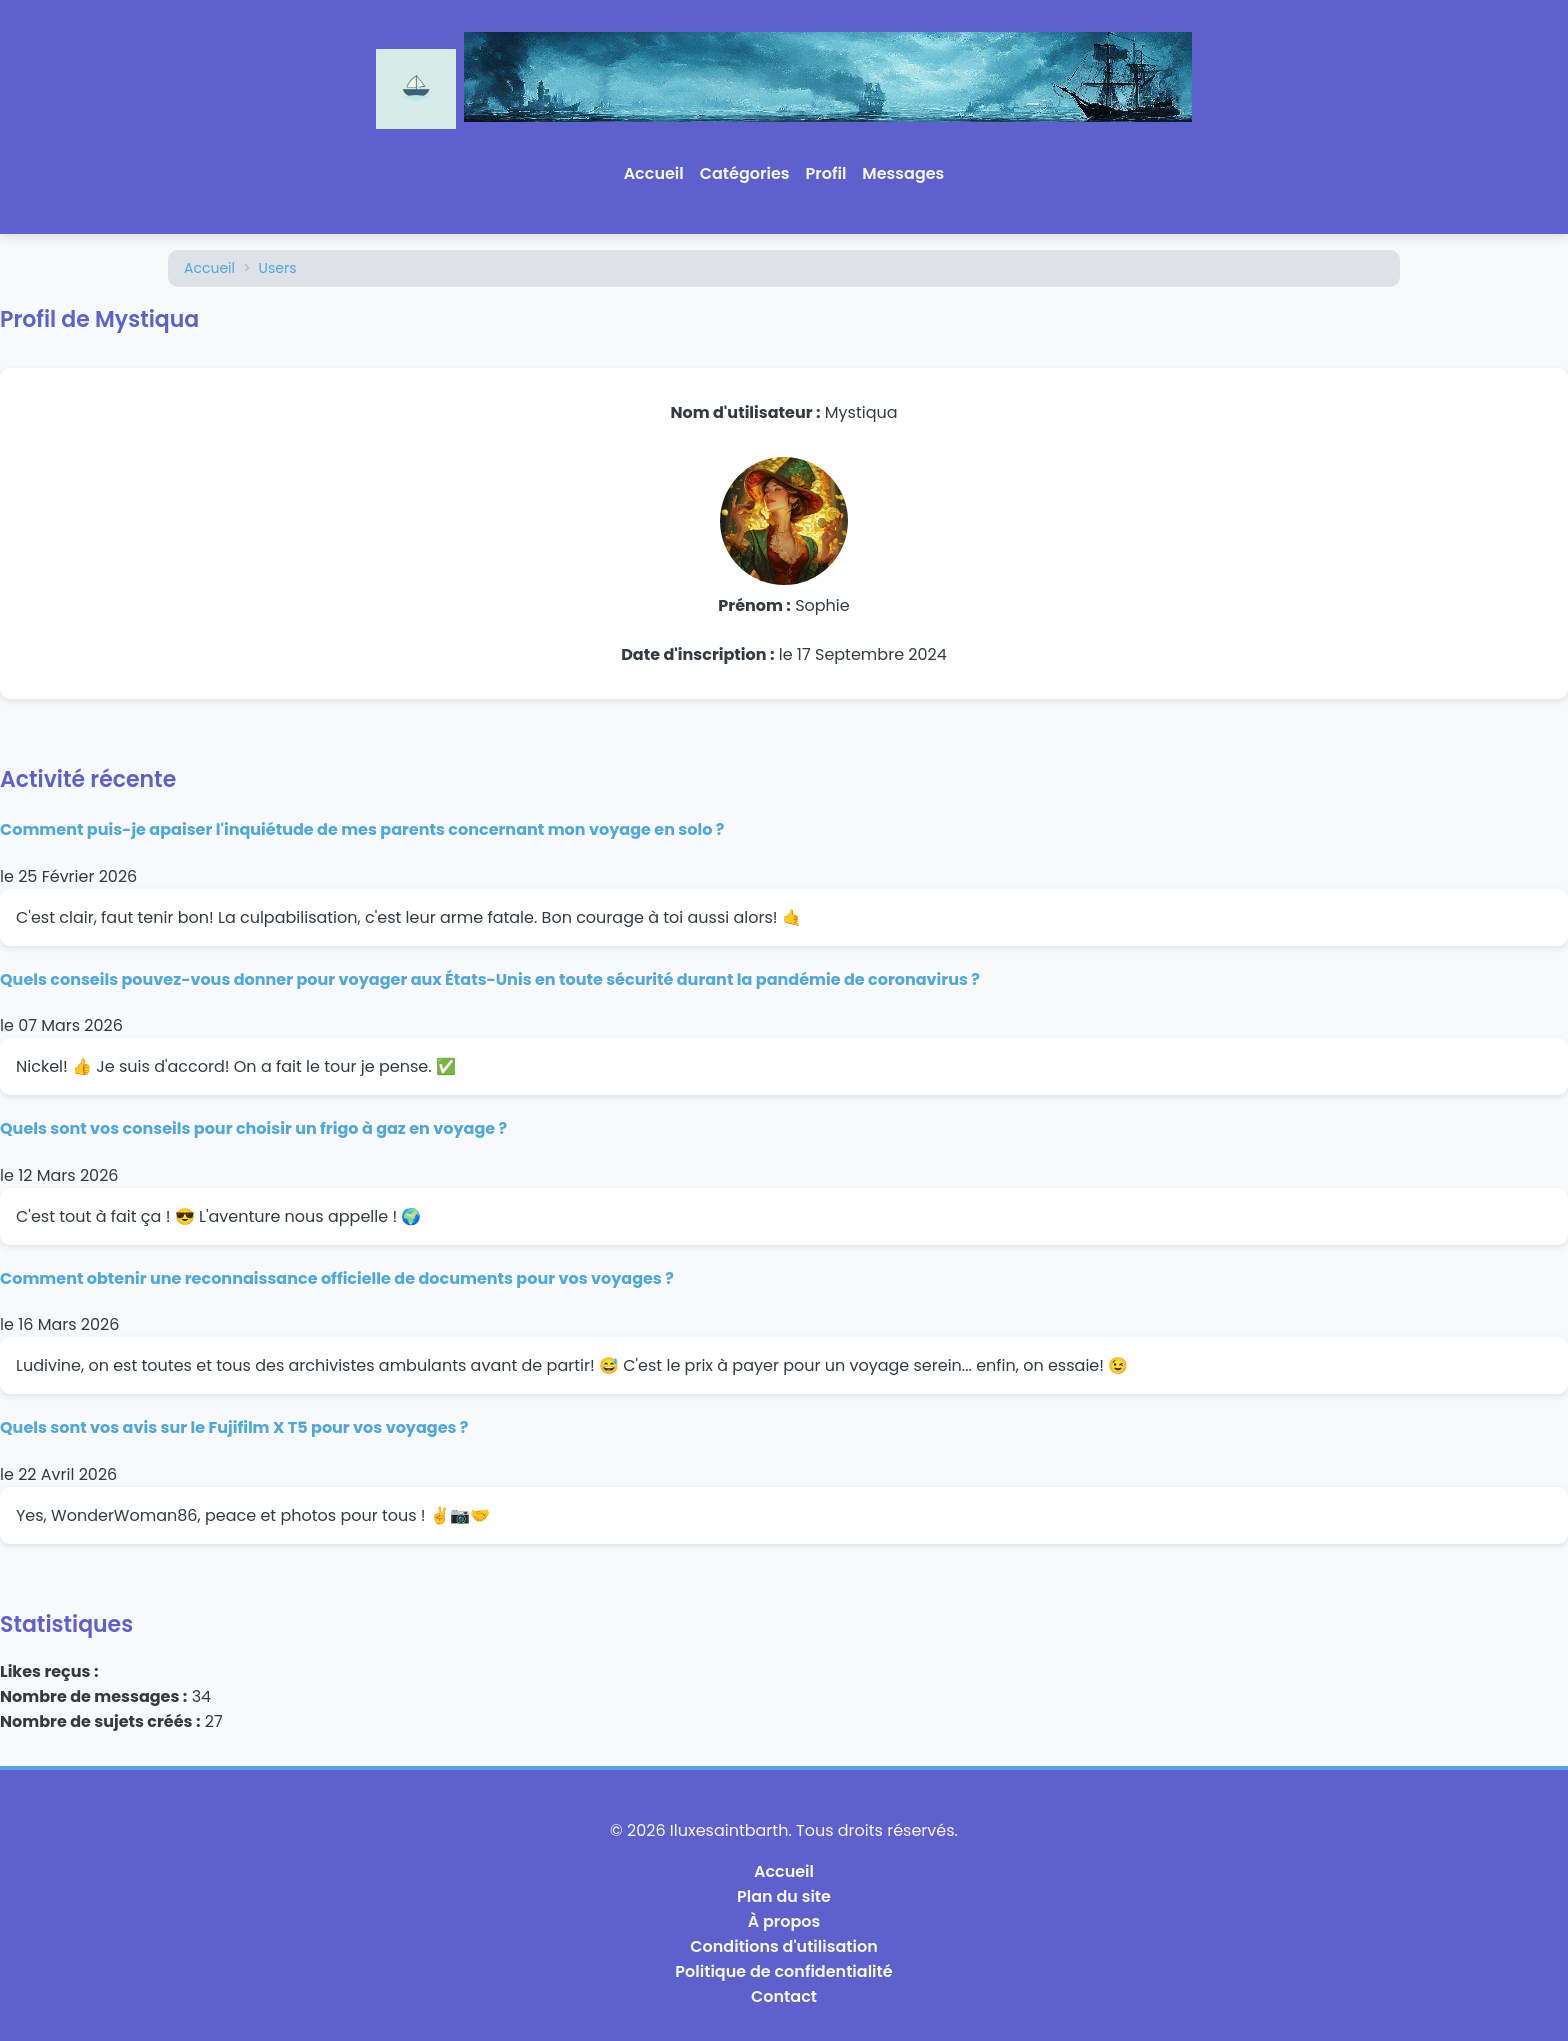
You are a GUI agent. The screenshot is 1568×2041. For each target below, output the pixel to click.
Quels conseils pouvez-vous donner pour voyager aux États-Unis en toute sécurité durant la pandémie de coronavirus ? (490, 979)
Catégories (745, 173)
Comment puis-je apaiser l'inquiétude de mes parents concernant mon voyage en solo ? (362, 829)
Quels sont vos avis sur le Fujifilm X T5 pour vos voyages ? (234, 1427)
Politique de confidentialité (783, 1971)
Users (278, 268)
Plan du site (784, 1896)
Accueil (654, 173)
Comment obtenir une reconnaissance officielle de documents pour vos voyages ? (337, 1278)
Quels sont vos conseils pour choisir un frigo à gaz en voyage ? (253, 1128)
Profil (826, 173)
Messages (903, 173)
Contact (784, 1996)
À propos (784, 1921)
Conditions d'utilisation (783, 1946)
